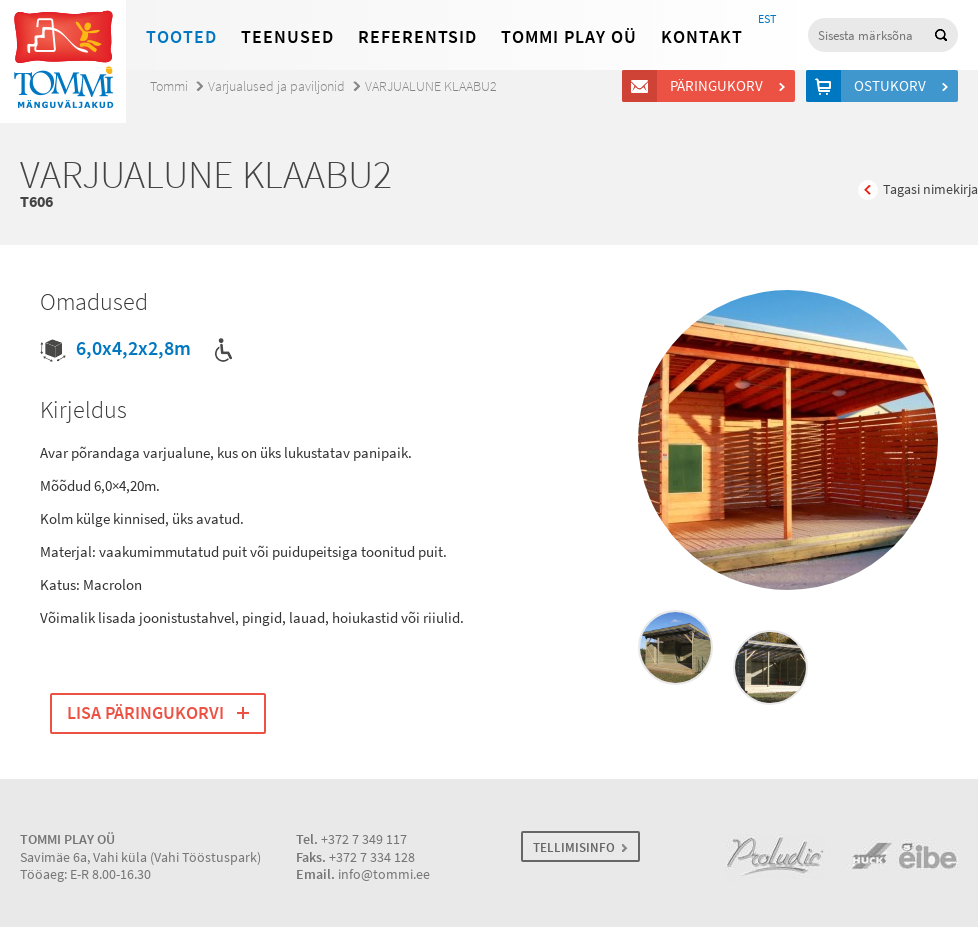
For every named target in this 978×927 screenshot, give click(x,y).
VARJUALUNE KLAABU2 (431, 86)
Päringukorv (719, 86)
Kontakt (702, 37)
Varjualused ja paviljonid (276, 86)
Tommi (169, 86)
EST (767, 19)
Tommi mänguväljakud (63, 61)
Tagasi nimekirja (930, 189)
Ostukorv (893, 86)
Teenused (287, 37)
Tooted (181, 37)
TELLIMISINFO (574, 847)
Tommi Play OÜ (569, 37)
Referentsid (417, 37)
